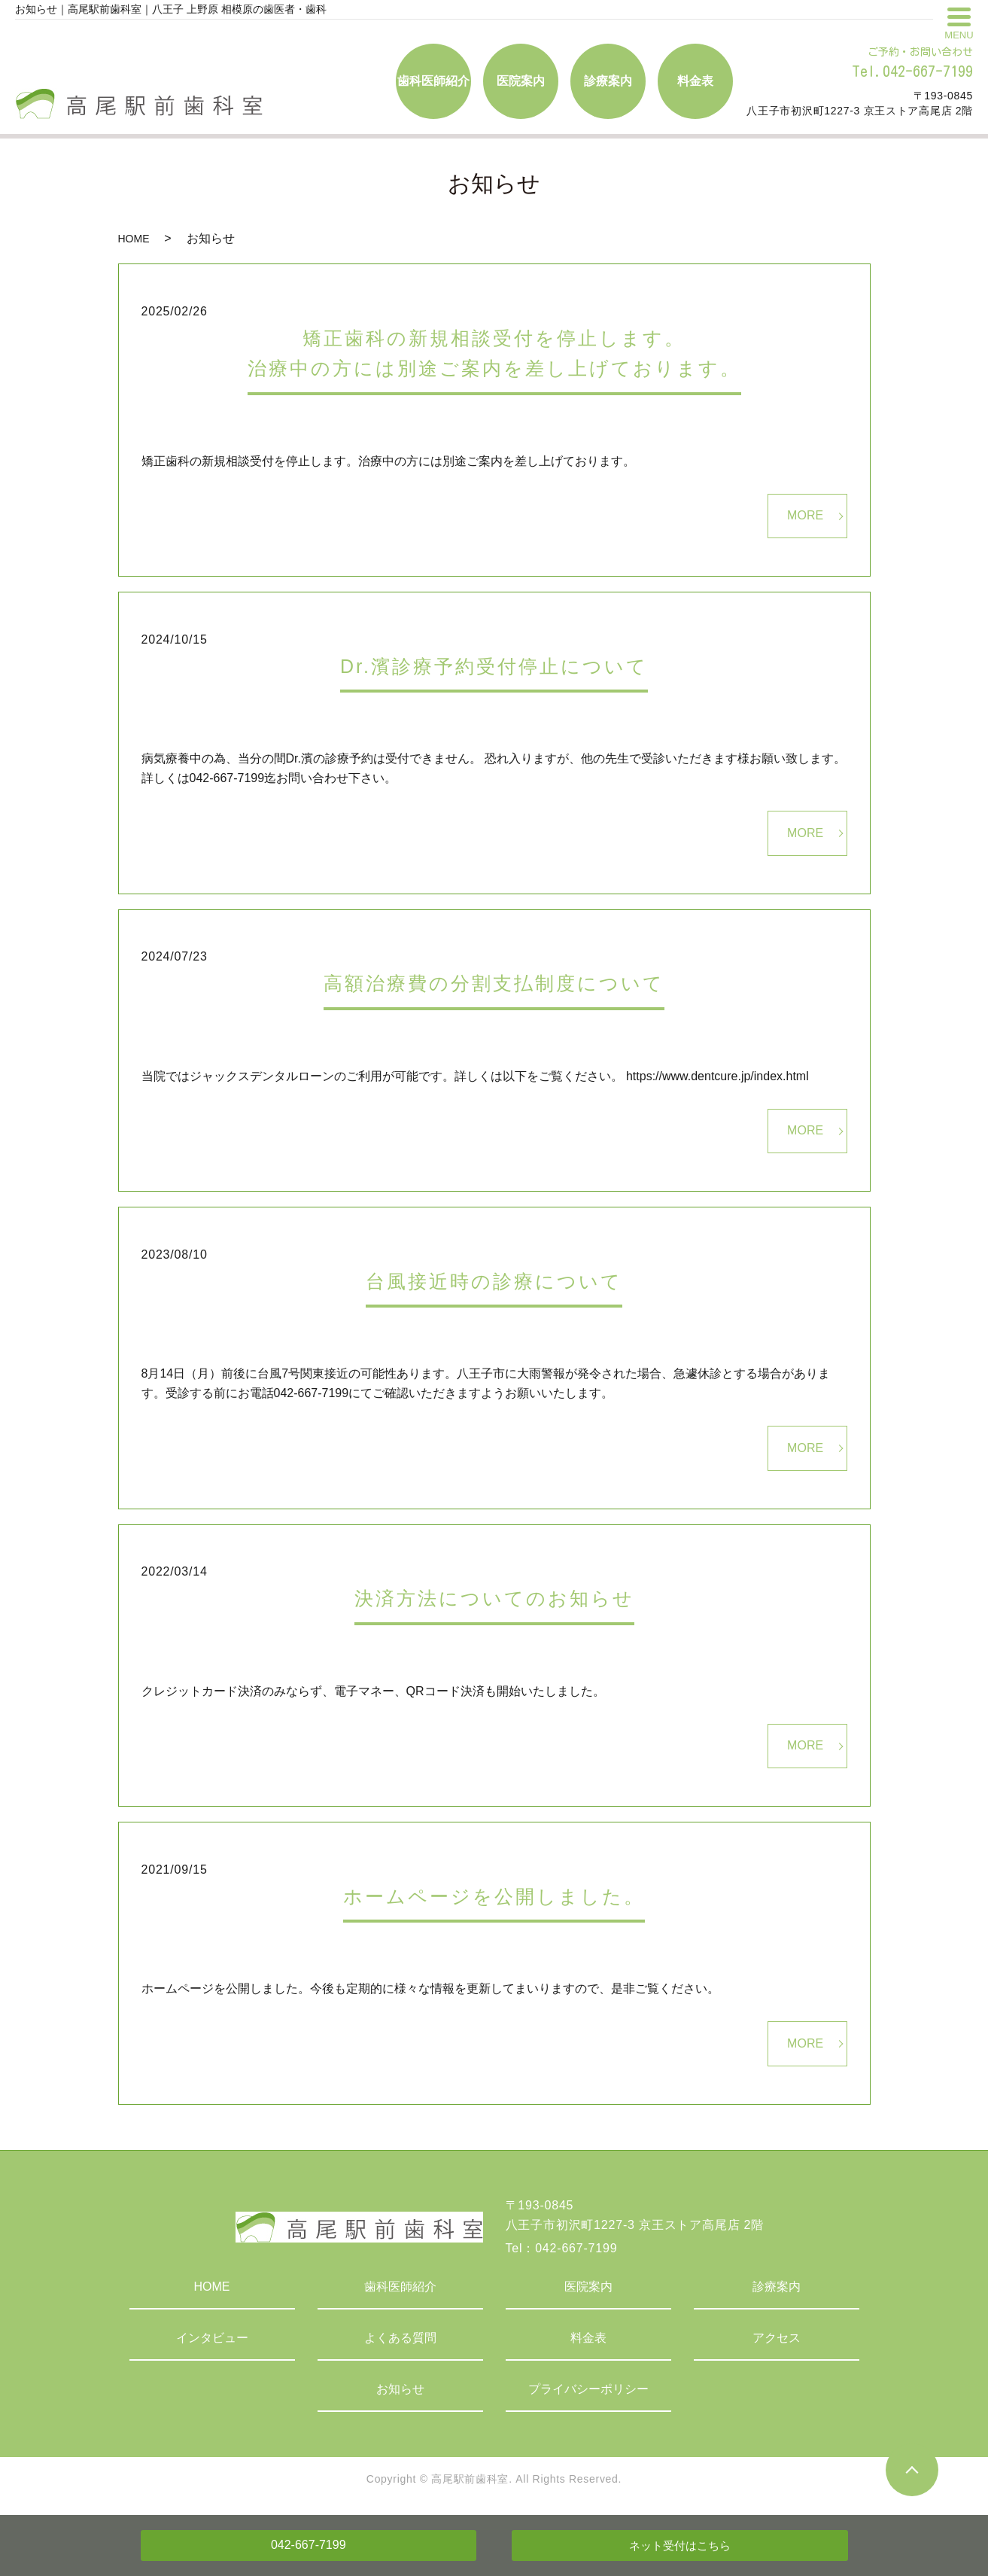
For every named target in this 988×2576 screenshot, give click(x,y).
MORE (805, 515)
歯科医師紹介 (400, 2286)
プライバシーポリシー (588, 2389)
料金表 (588, 2337)
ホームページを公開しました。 (494, 1896)
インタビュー (212, 2337)
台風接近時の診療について (494, 1281)
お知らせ (400, 2389)
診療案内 (776, 2286)
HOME (134, 239)
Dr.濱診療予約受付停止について (494, 666)
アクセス (776, 2337)
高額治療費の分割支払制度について (494, 983)
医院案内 (588, 2286)
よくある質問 (400, 2337)
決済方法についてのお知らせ (494, 1598)
